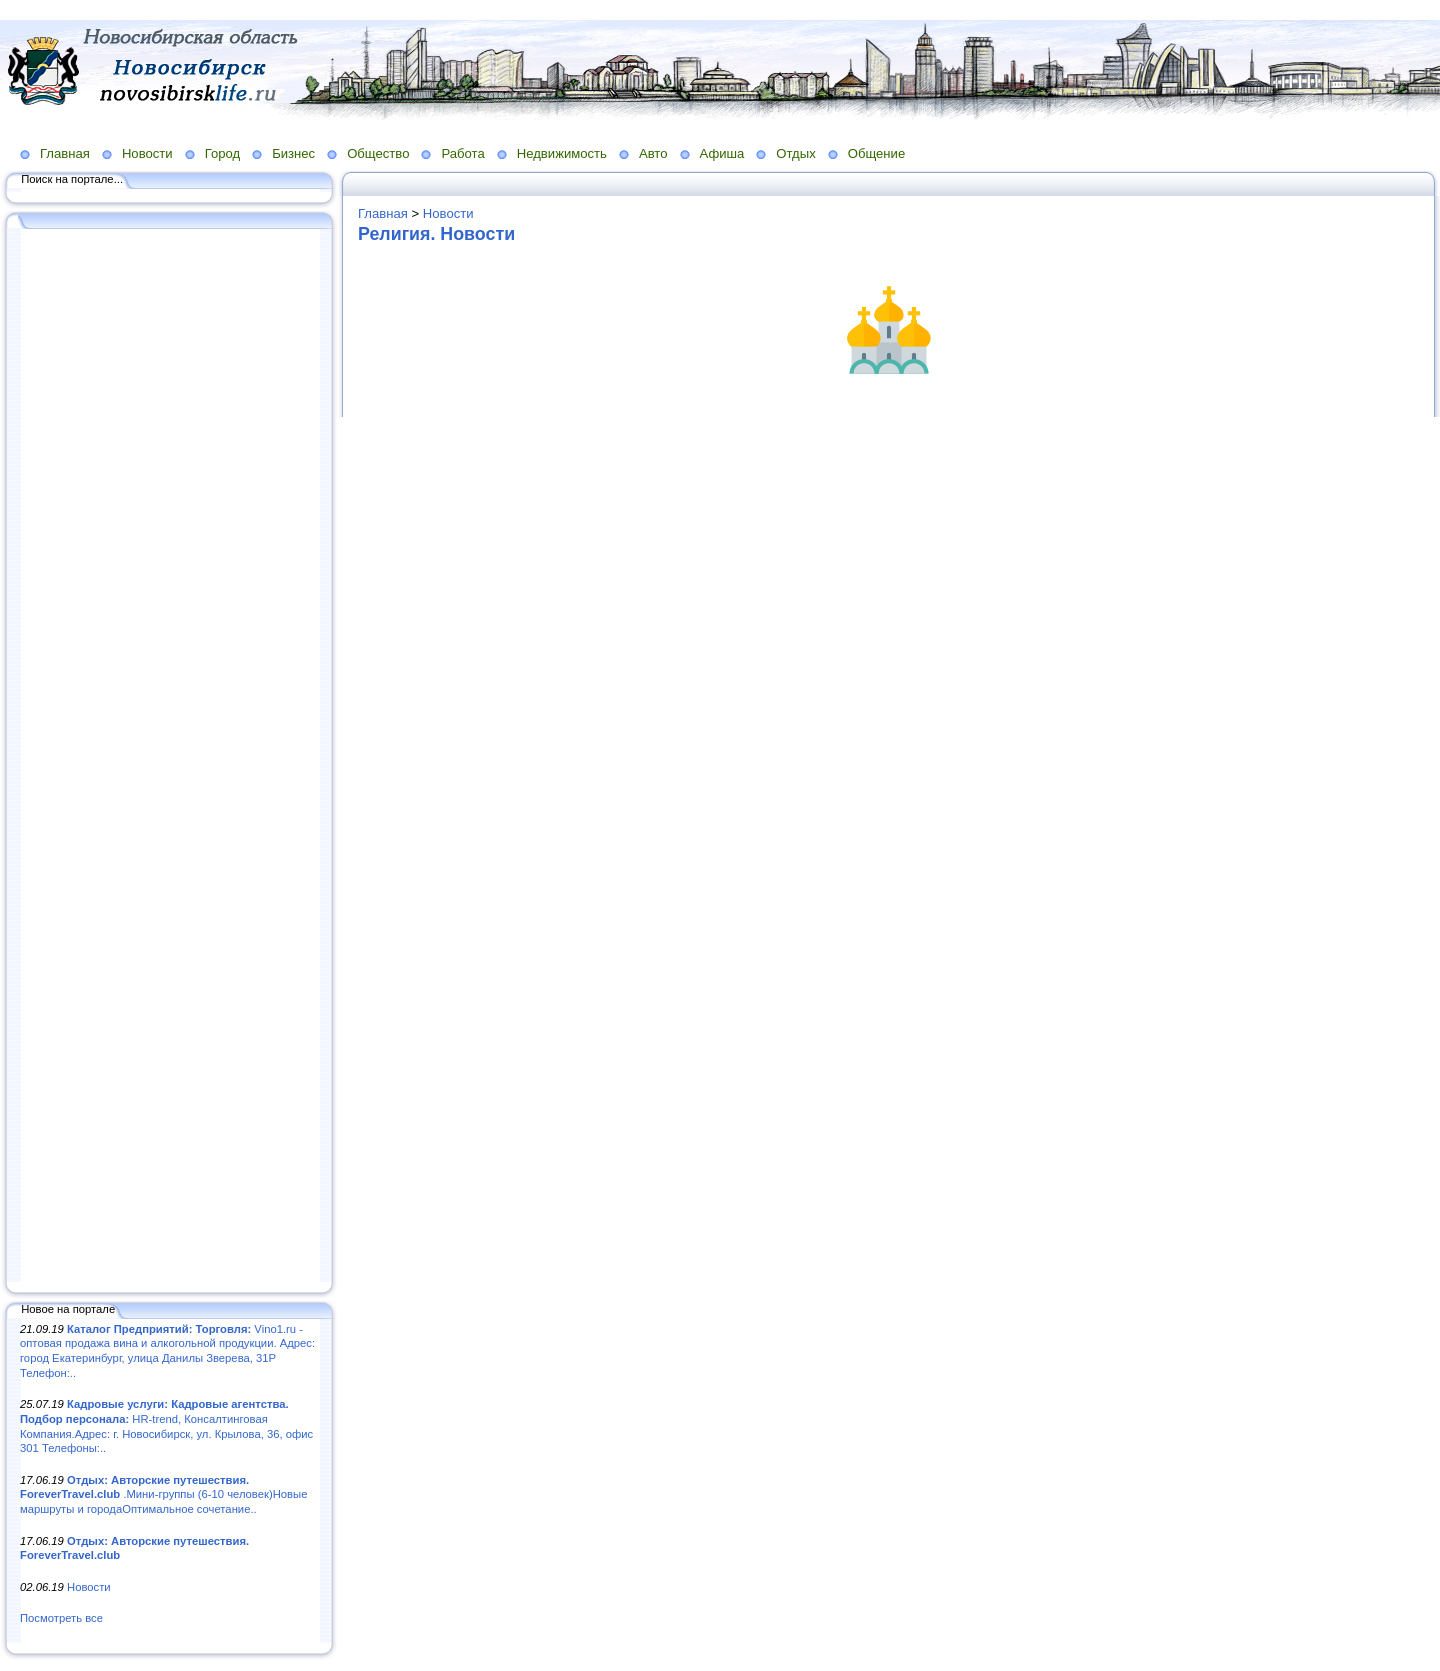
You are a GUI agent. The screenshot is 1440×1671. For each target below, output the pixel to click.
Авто (653, 153)
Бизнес (293, 153)
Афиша (722, 153)
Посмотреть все (61, 1618)
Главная (65, 153)
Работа (462, 153)
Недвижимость (562, 153)
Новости (147, 153)
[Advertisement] (170, 757)
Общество (378, 153)
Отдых (795, 153)
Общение (877, 153)
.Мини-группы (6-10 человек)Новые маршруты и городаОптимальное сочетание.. (163, 1494)
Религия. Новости (436, 234)
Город (222, 153)
